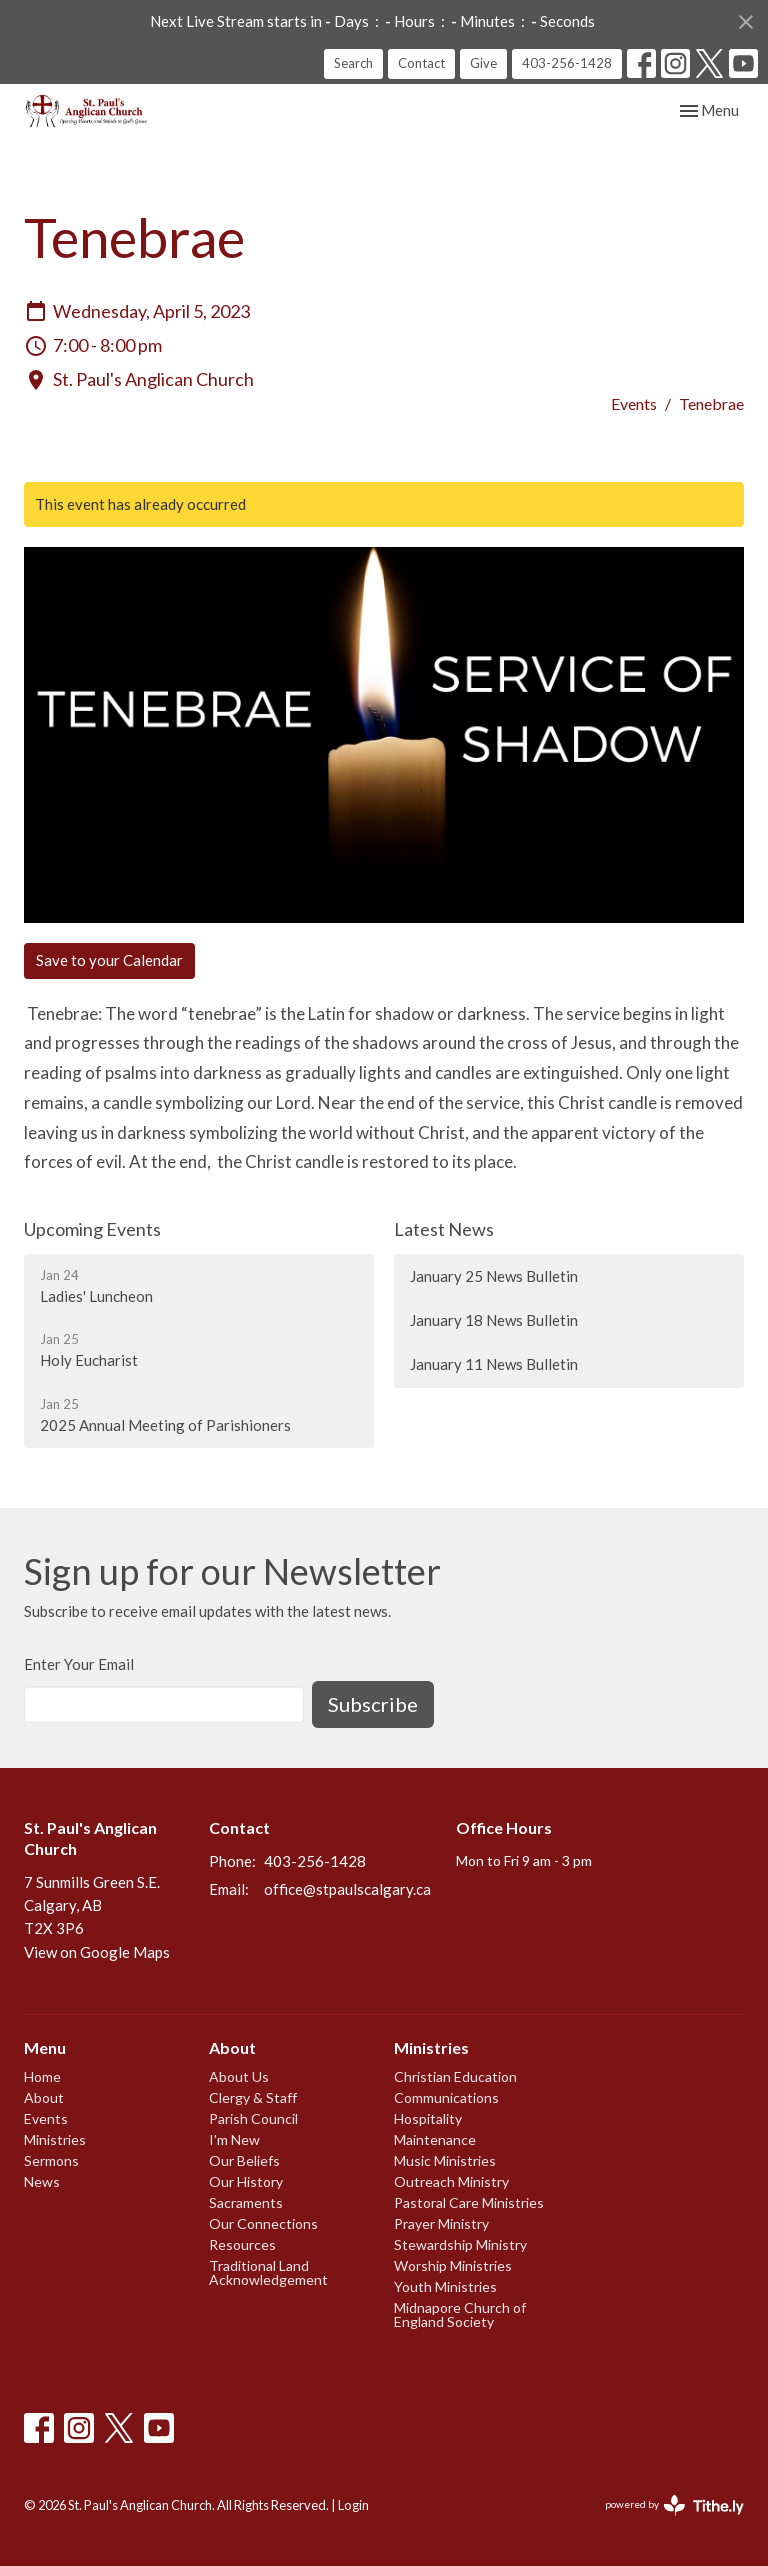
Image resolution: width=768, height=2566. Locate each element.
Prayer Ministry (441, 2223)
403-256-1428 (567, 63)
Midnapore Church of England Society (460, 2314)
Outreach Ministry (451, 2181)
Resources (242, 2244)
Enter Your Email (79, 1664)
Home (42, 2076)
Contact (421, 63)
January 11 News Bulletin (494, 1364)
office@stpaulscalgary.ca (347, 1889)
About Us (239, 2076)
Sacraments (246, 2202)
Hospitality (428, 2118)
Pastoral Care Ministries (469, 2202)
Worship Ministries (453, 2265)
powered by (674, 2505)
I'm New (234, 2139)
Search (353, 63)
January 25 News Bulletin (494, 1276)
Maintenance (435, 2139)
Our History (246, 2181)
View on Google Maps (97, 1952)
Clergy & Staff (253, 2097)
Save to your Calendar (109, 960)
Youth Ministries (445, 2286)
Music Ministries (445, 2160)
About (44, 2097)
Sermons (51, 2160)
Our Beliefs (244, 2160)
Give (483, 63)
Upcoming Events (92, 1229)
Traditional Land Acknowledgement (268, 2272)
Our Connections (263, 2223)
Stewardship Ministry (460, 2244)
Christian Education (455, 2076)
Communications (446, 2097)
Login (353, 2505)
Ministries (55, 2139)
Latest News (444, 1229)
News (42, 2181)
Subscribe (373, 1704)
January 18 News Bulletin (494, 1320)
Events (634, 403)
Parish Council (253, 2118)
